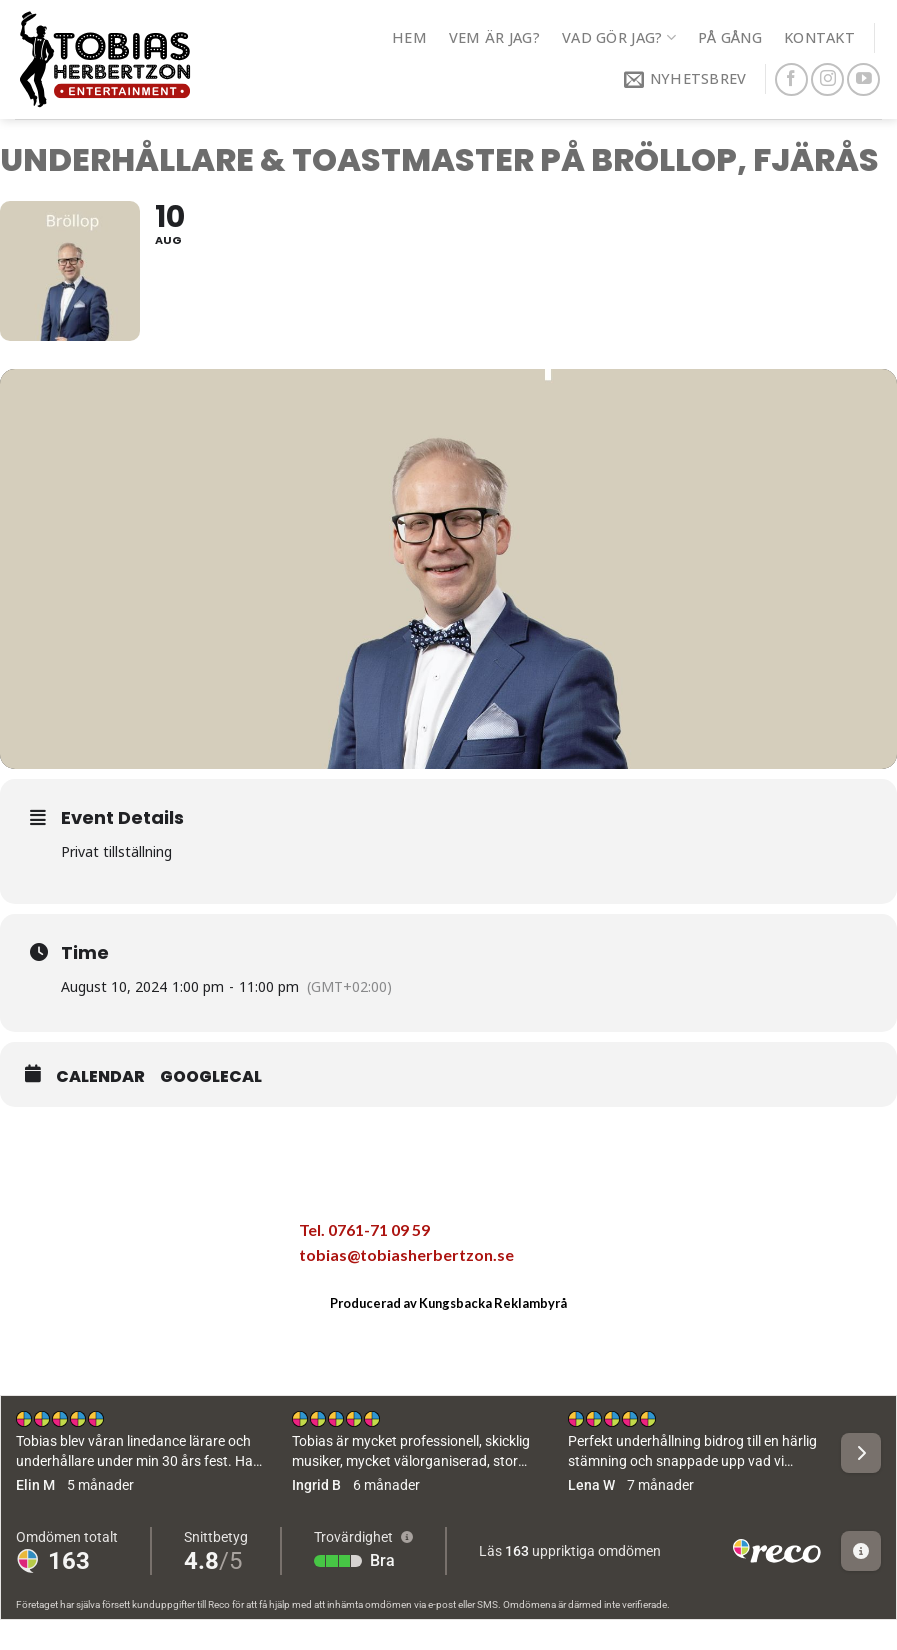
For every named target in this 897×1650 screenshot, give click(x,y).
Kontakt (819, 37)
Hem (409, 37)
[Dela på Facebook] (66, 1236)
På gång (730, 37)
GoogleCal (211, 1077)
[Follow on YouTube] (863, 79)
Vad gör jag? (619, 38)
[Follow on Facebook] (791, 79)
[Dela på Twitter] (108, 1236)
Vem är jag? (494, 37)
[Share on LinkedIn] (234, 1236)
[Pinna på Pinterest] (192, 1236)
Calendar (100, 1077)
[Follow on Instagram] (827, 79)
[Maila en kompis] (150, 1236)
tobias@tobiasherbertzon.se (406, 1254)
